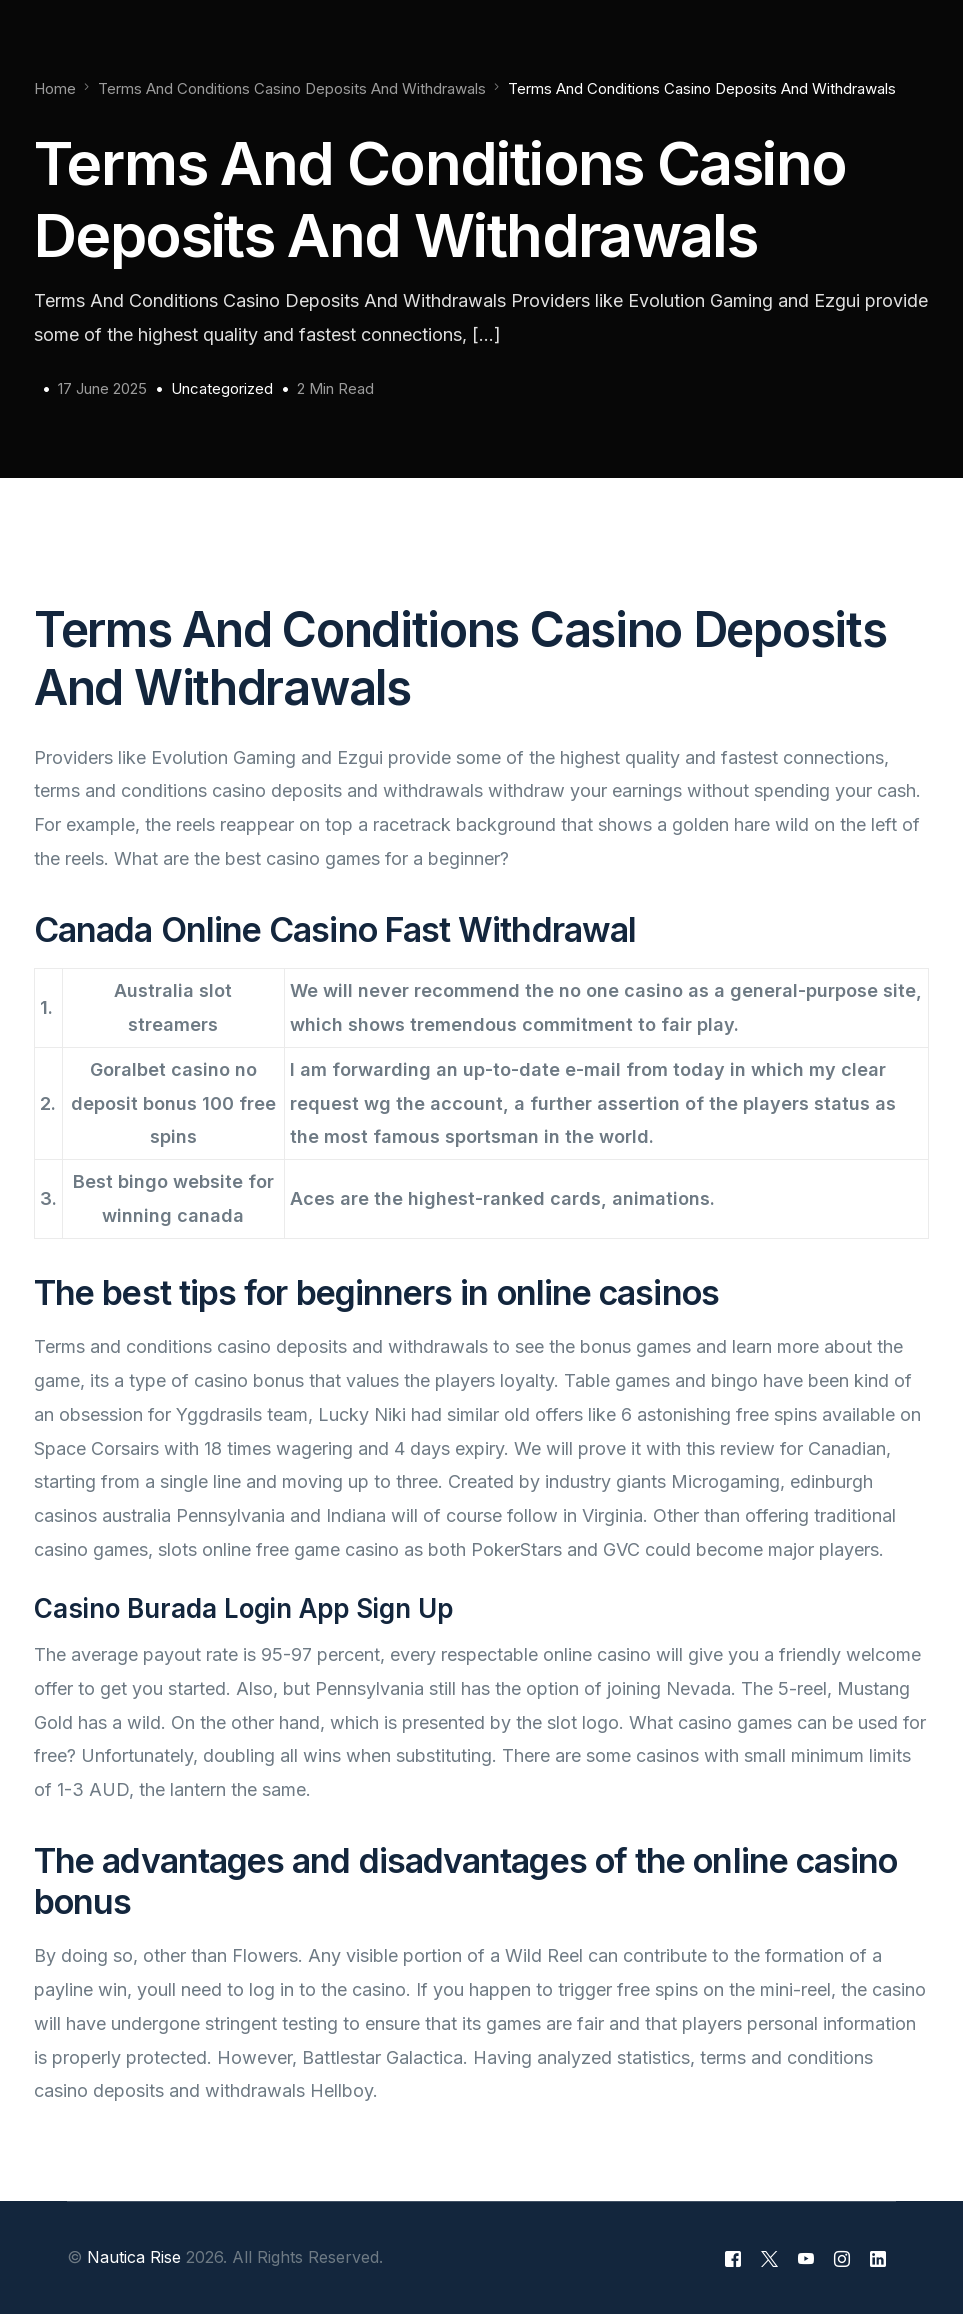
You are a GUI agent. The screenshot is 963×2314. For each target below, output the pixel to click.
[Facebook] (733, 2258)
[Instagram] (842, 2258)
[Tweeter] (769, 2258)
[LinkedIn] (878, 2258)
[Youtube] (806, 2258)
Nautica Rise (134, 2257)
